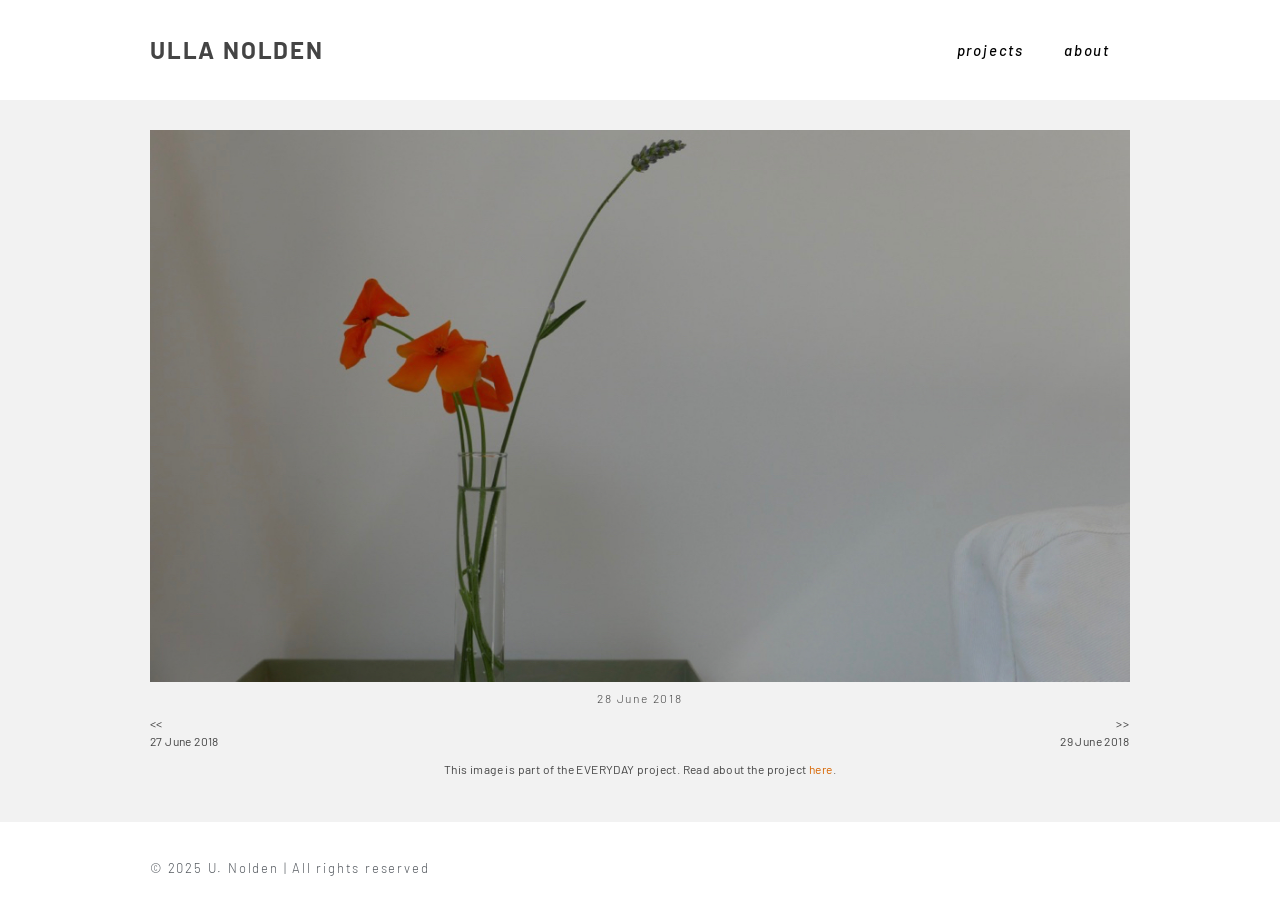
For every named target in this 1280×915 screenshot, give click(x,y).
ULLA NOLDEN (237, 49)
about (1087, 50)
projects (990, 50)
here (821, 769)
